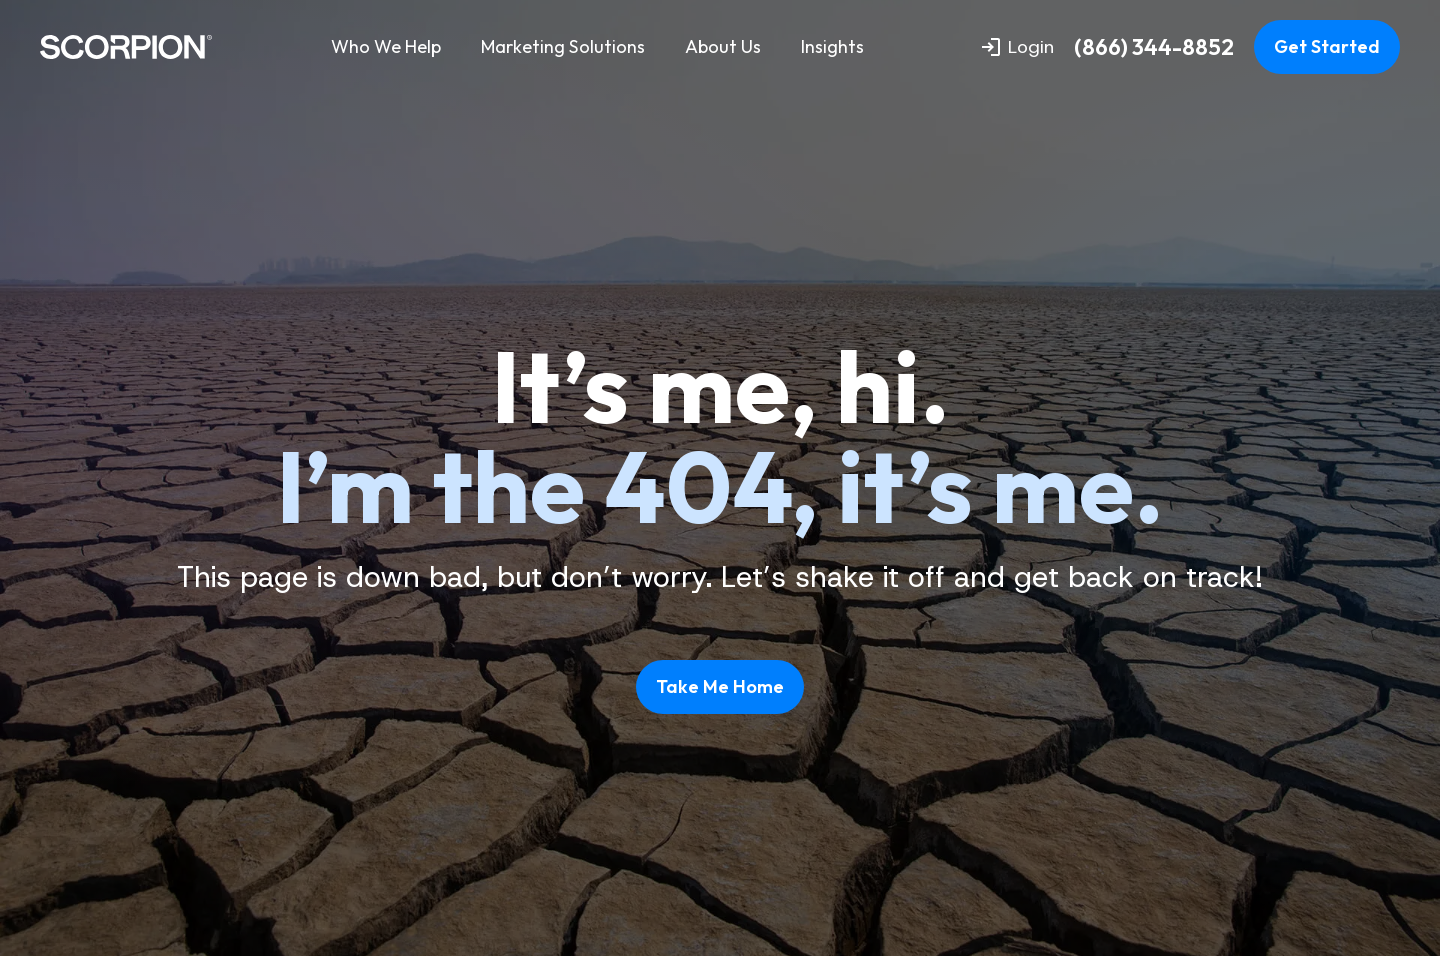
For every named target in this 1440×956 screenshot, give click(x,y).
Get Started (1327, 46)
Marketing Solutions (563, 46)
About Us (723, 46)
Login (1018, 47)
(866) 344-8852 (1154, 47)
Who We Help (386, 46)
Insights (832, 46)
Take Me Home (720, 686)
